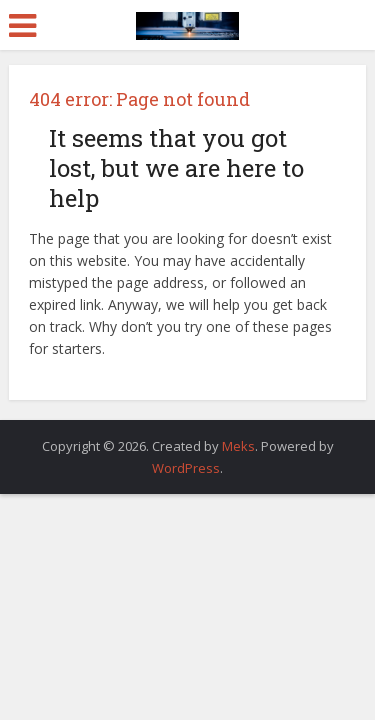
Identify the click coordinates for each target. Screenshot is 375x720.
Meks (238, 446)
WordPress (186, 468)
